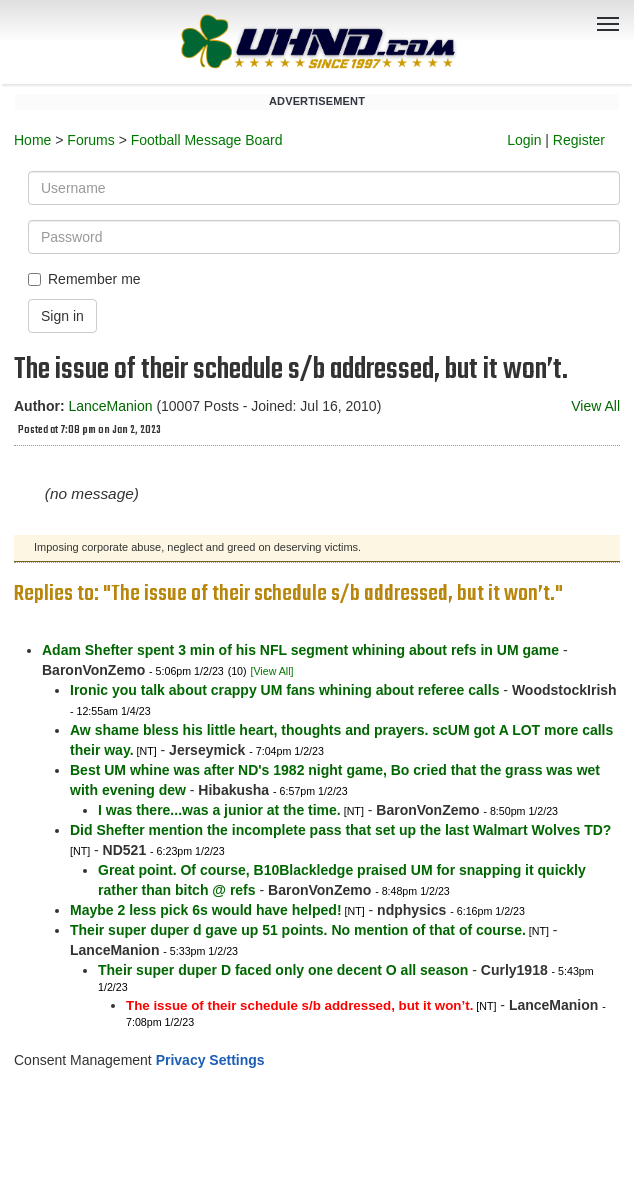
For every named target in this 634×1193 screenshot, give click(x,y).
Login (524, 140)
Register (579, 140)
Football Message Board (207, 140)
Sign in (62, 316)
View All (595, 406)
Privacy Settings (210, 1060)
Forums (90, 140)
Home (32, 140)
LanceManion (110, 406)
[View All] (271, 671)
